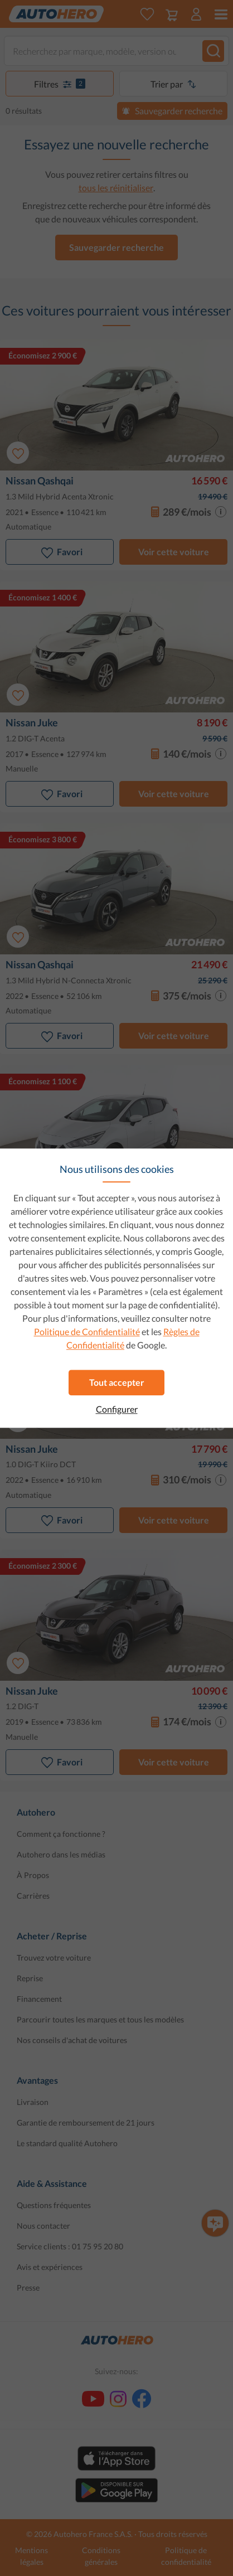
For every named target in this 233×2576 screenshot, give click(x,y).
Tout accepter (116, 1382)
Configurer (117, 1409)
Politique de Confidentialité (87, 1331)
